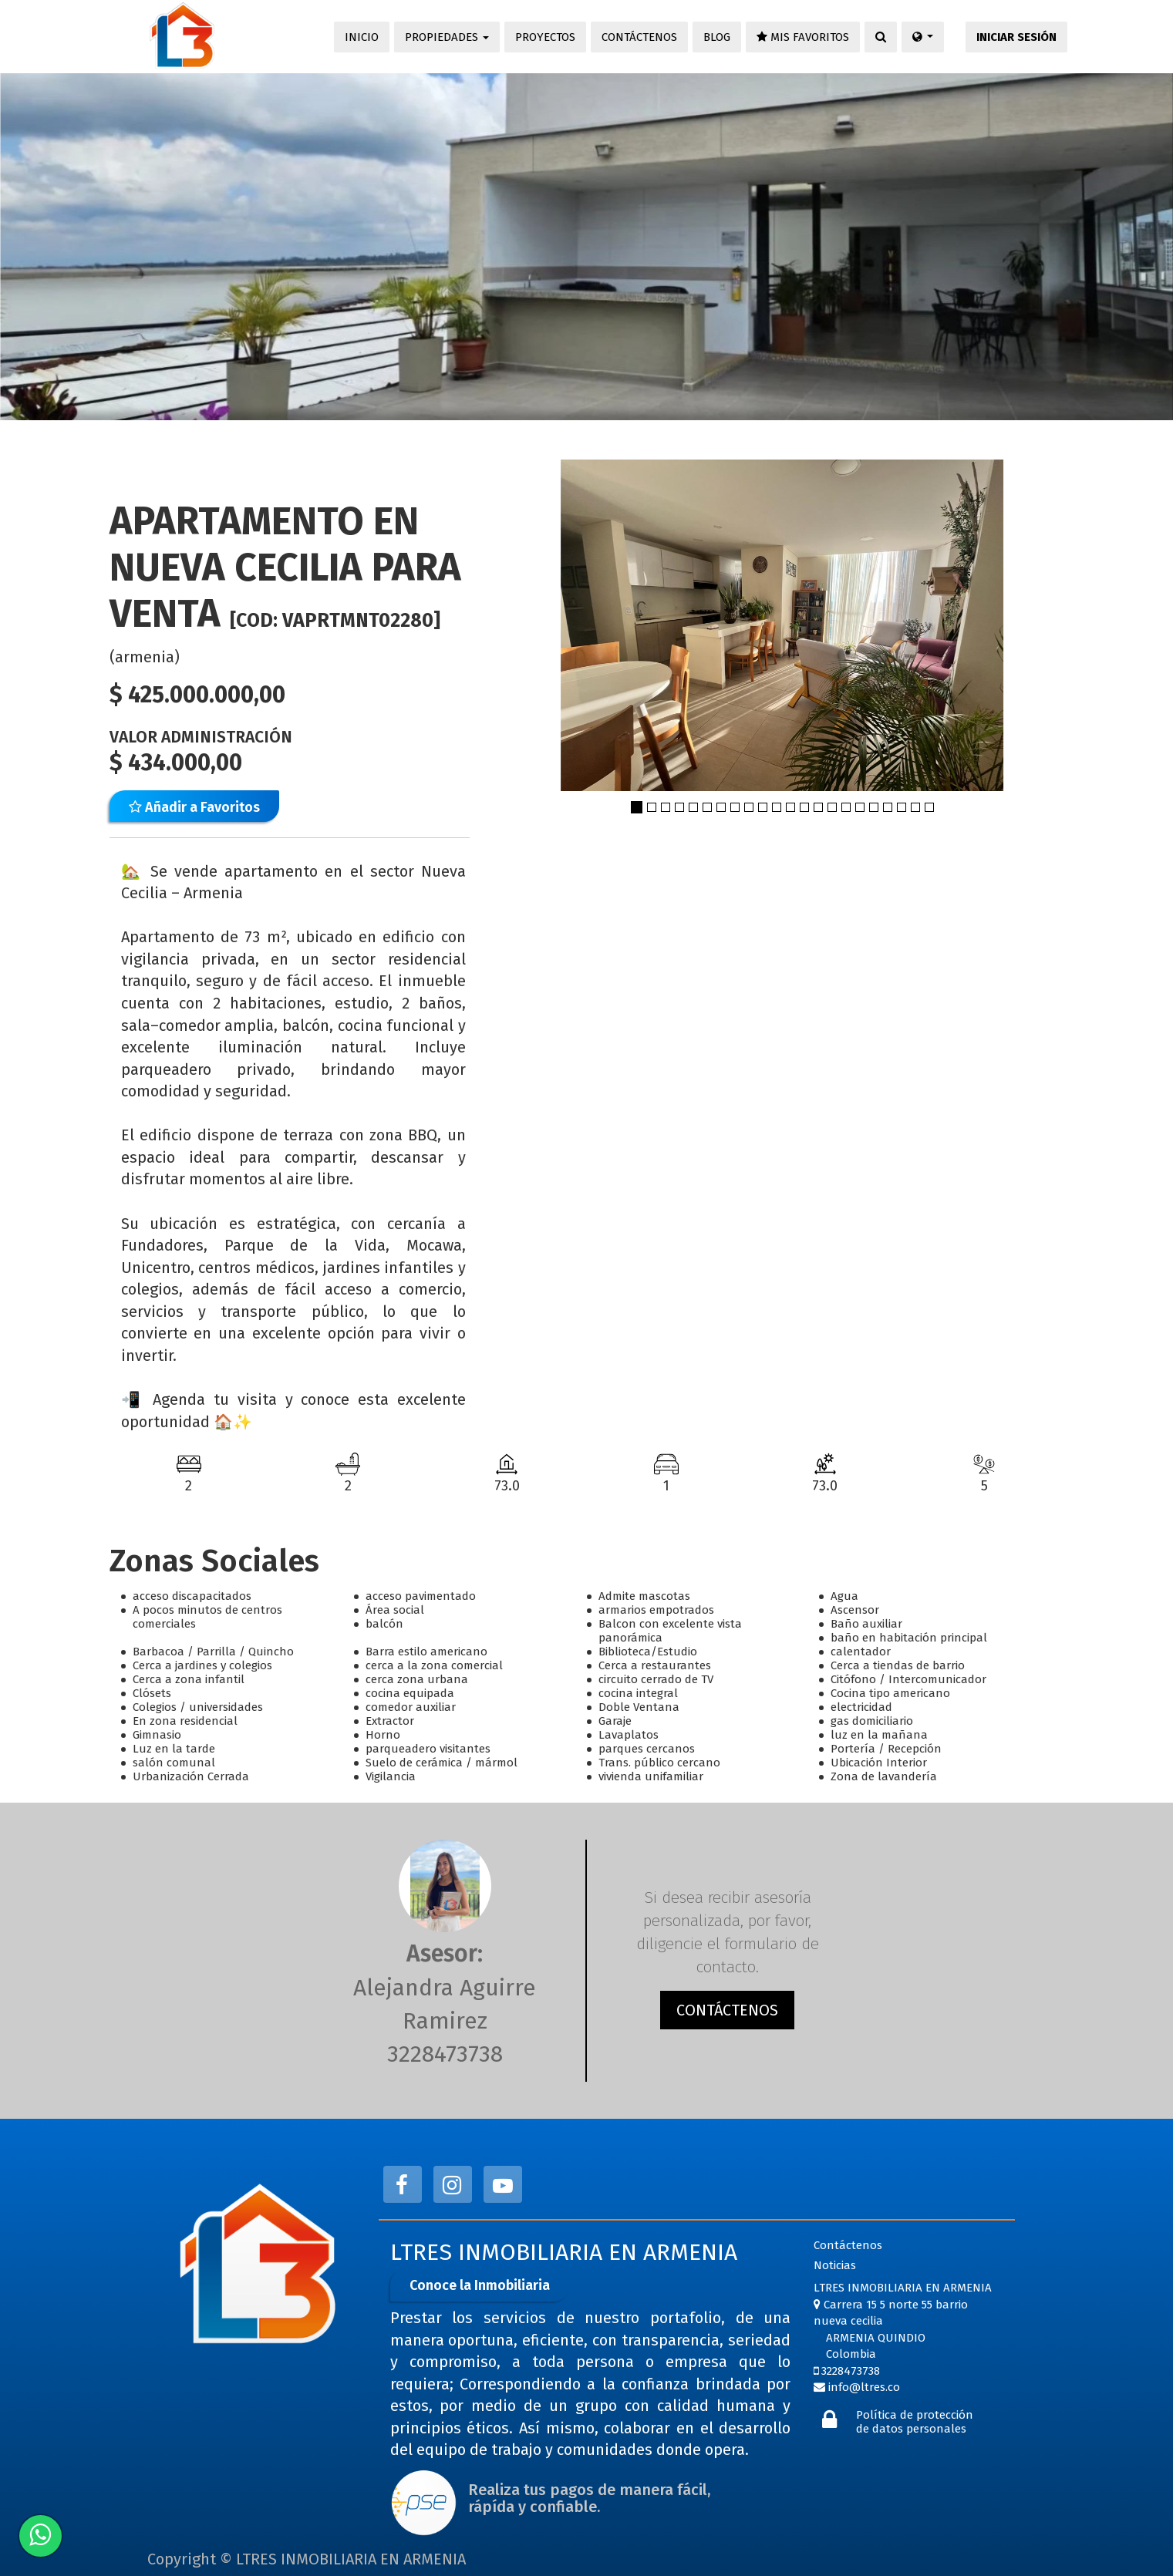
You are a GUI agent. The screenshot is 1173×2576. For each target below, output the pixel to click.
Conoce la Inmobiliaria (480, 2285)
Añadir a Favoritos (194, 807)
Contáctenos (848, 2245)
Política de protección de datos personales (914, 2422)
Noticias (835, 2265)
